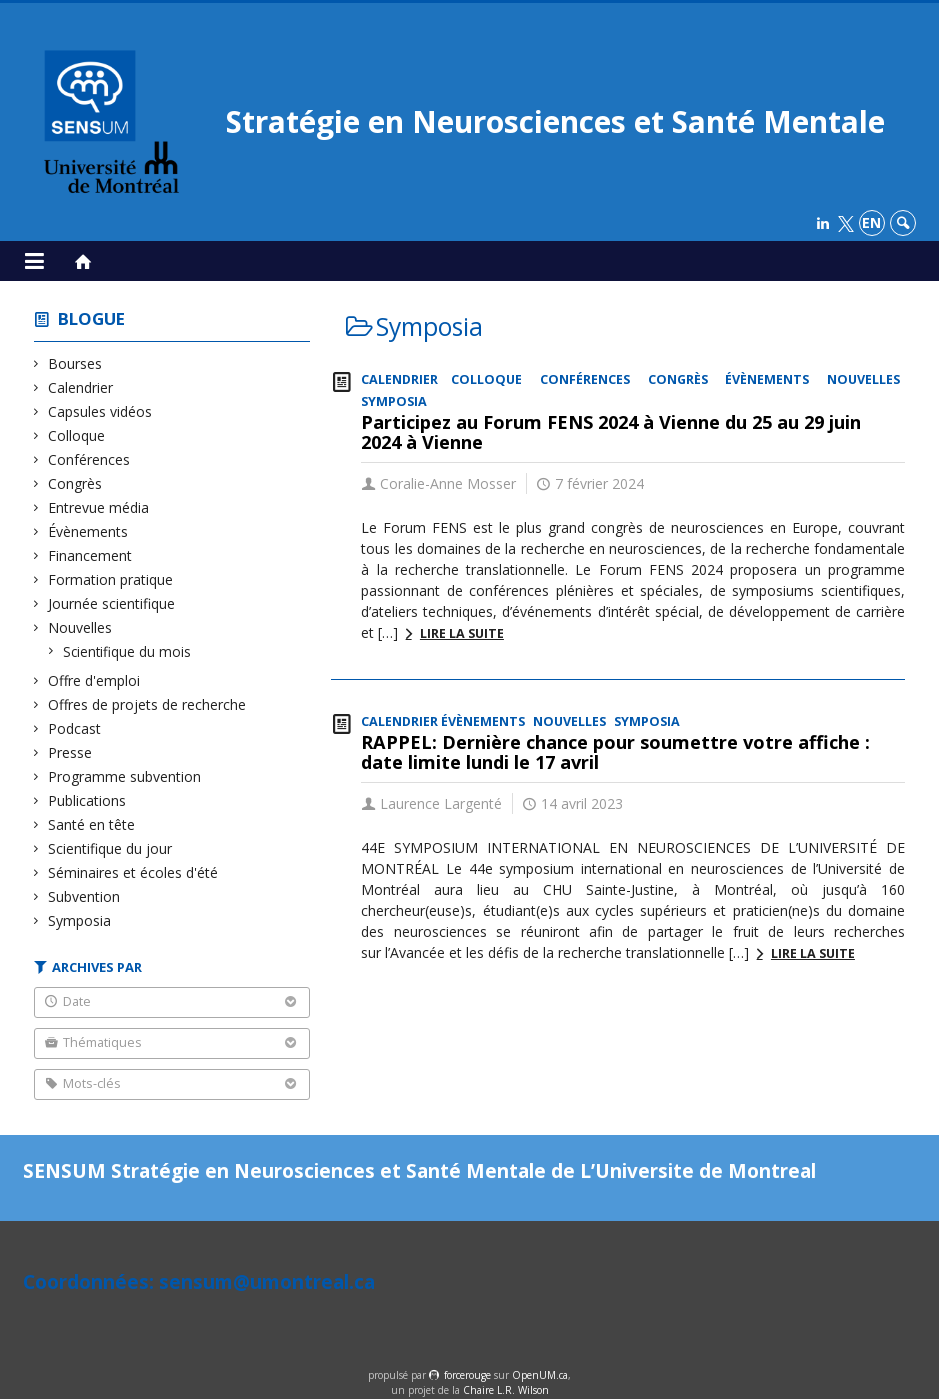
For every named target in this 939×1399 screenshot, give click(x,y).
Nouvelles (80, 627)
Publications (87, 800)
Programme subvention (125, 776)
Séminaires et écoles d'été (133, 872)
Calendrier (81, 387)
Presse (70, 752)
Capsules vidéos (100, 411)
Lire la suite (462, 633)
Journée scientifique (112, 603)
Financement (90, 555)
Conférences (89, 459)
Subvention (84, 896)
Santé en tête (92, 824)
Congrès (75, 483)
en (871, 222)
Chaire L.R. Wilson (506, 1390)
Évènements (88, 531)
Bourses (75, 363)
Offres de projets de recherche (147, 704)
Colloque (77, 435)
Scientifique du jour (110, 848)
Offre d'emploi (94, 680)
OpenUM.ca (540, 1375)
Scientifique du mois (127, 651)
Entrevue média (99, 507)
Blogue (91, 318)
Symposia (80, 920)
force (467, 1375)
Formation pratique (111, 579)
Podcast (75, 728)
